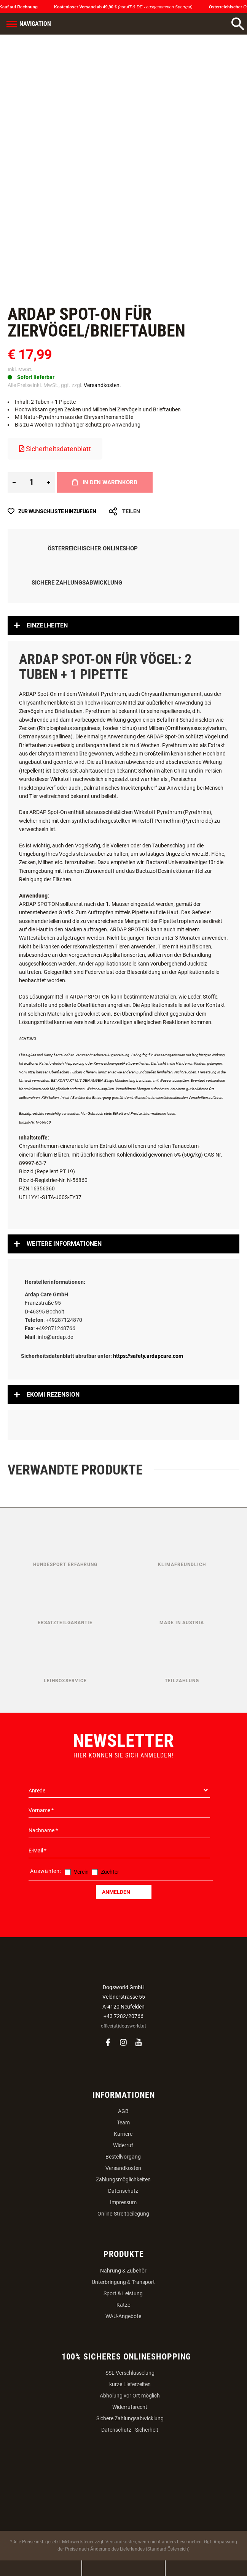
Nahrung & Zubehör (123, 2271)
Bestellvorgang (123, 2157)
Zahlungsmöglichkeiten (123, 2179)
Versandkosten (123, 2168)
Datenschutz (123, 2191)
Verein (81, 1872)
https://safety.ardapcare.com (148, 1356)
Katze (123, 2305)
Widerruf (123, 2145)
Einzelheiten (47, 625)
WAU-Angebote (123, 2316)
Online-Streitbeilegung (123, 2214)
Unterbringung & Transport (123, 2282)
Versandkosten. (102, 385)
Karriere (123, 2134)
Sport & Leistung (123, 2293)
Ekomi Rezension (53, 1394)
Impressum (123, 2202)
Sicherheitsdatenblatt (55, 449)
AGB (123, 2111)
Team (123, 2122)
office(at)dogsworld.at (123, 2026)
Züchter (110, 1872)
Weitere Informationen (64, 1243)
